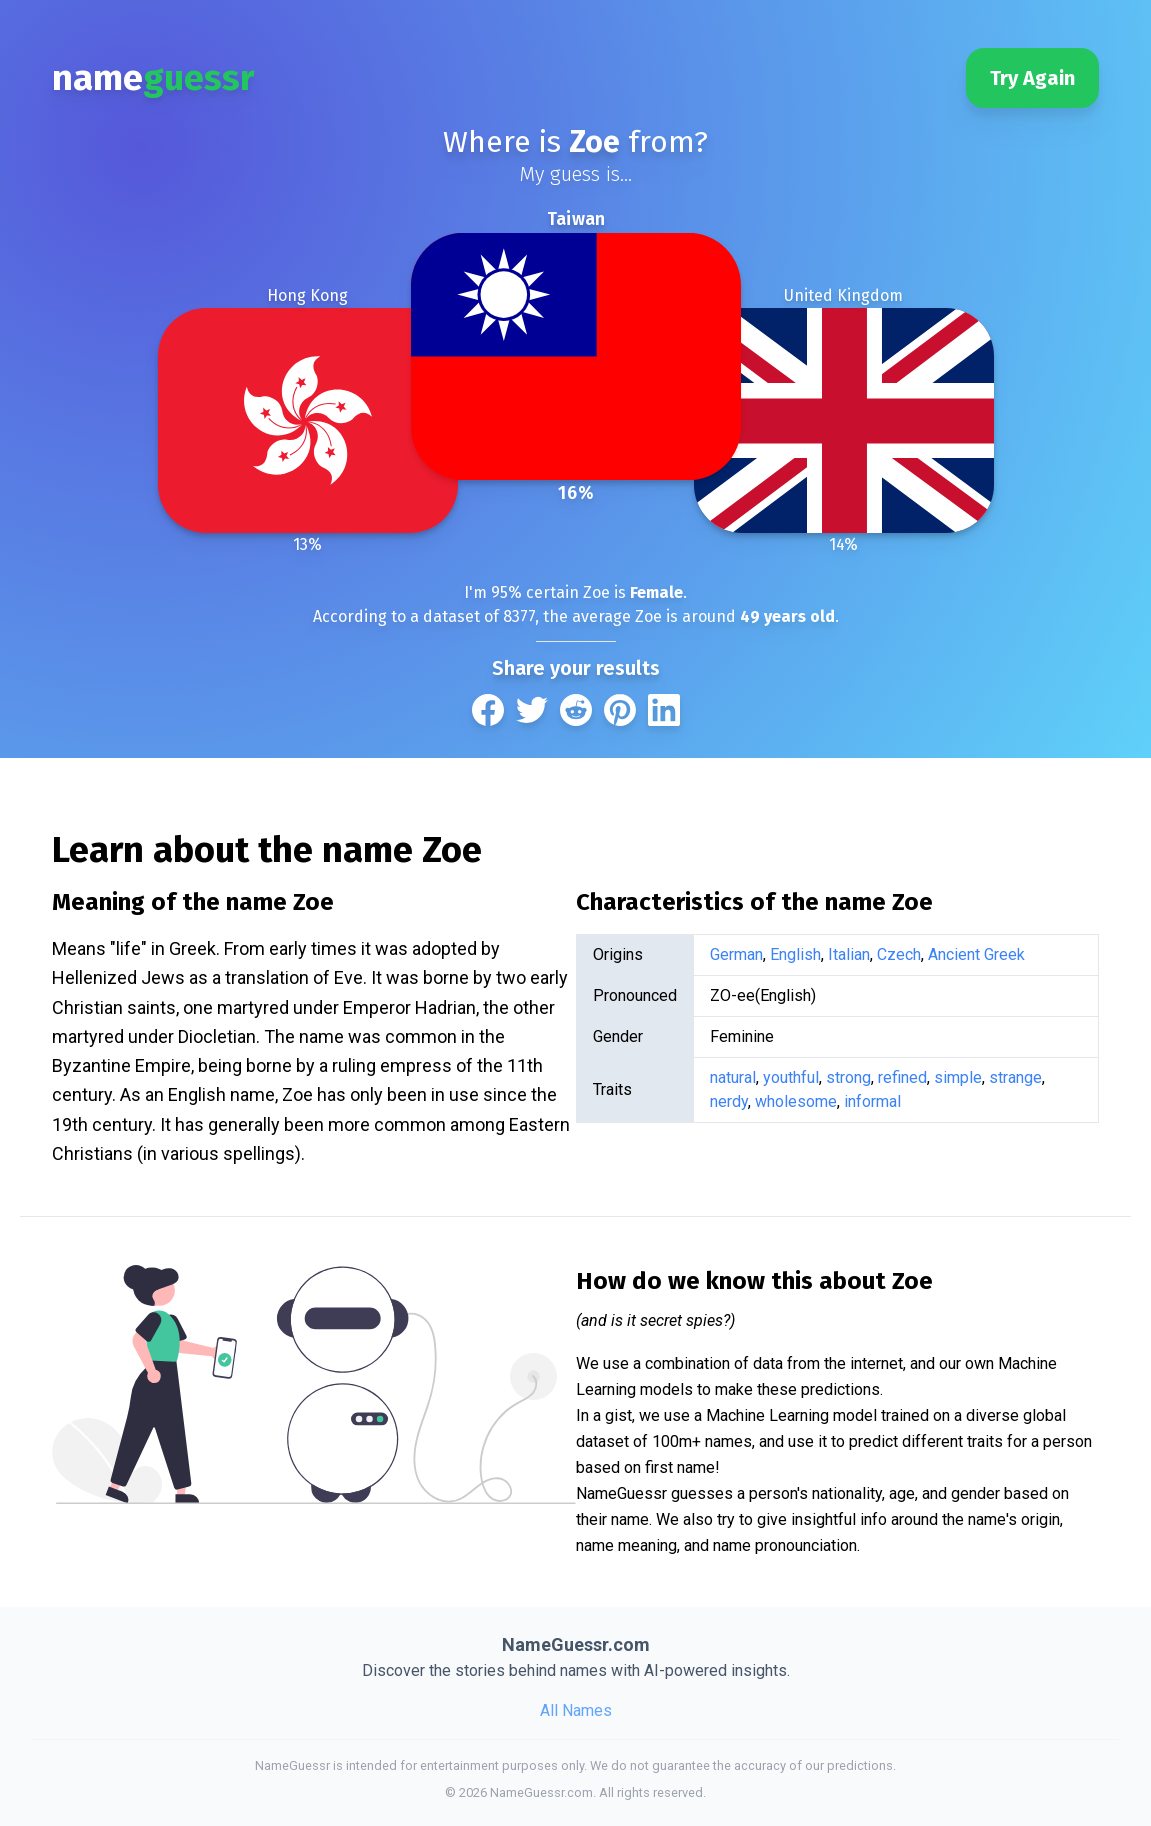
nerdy (729, 1101)
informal (872, 1101)
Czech (899, 954)
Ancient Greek (976, 954)
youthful (791, 1077)
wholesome (796, 1101)
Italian (849, 954)
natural (733, 1077)
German (736, 954)
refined (902, 1077)
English (795, 954)
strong (848, 1077)
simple (958, 1077)
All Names (576, 1710)
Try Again (1032, 78)
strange (1015, 1077)
